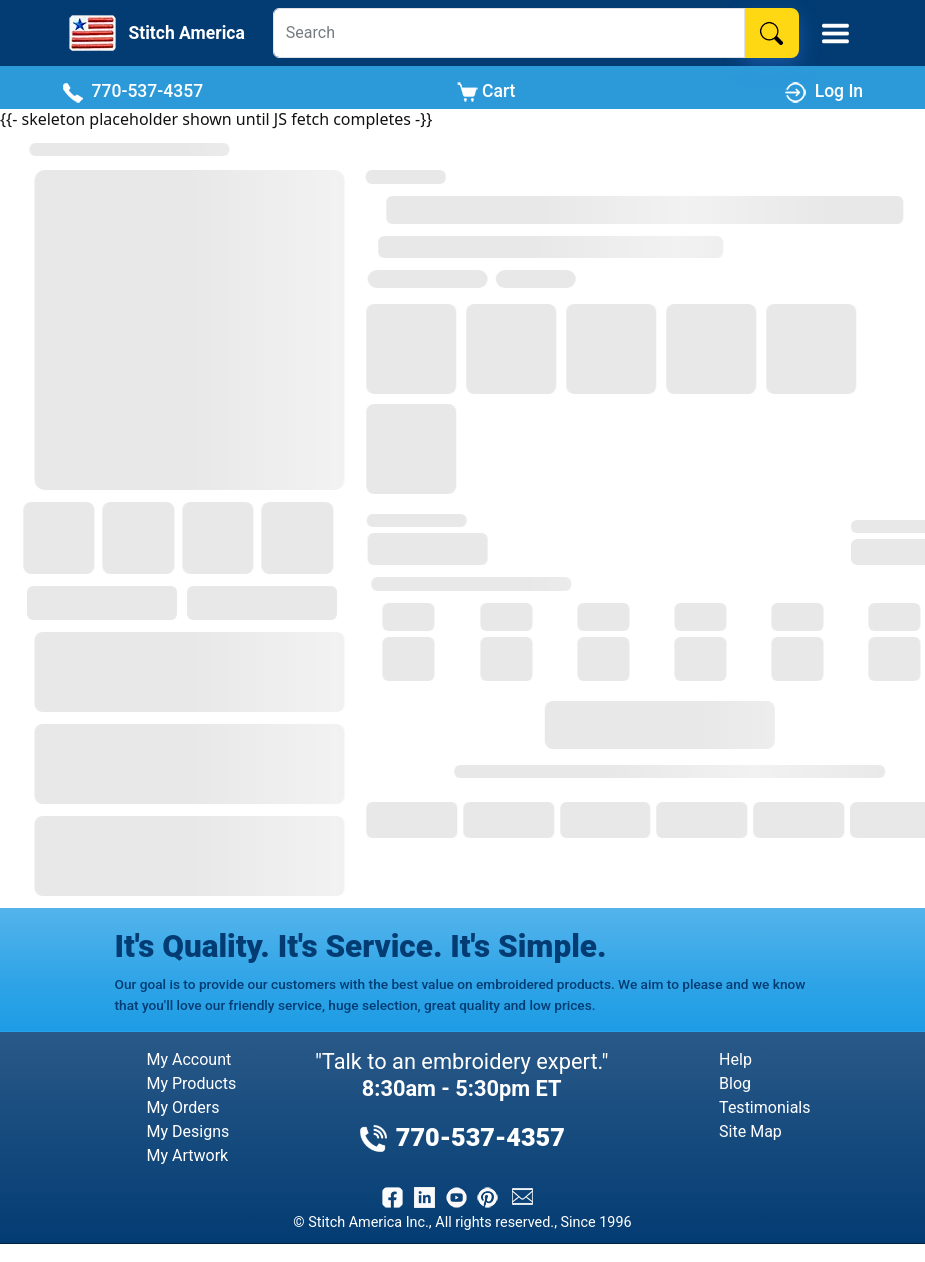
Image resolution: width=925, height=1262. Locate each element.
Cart (486, 92)
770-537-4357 (132, 92)
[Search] (509, 33)
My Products (192, 1083)
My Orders (183, 1107)
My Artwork (188, 1155)
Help (735, 1059)
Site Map (750, 1131)
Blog (735, 1083)
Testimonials (764, 1107)
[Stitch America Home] (154, 33)
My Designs (188, 1131)
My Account (189, 1059)
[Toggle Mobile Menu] (835, 33)
